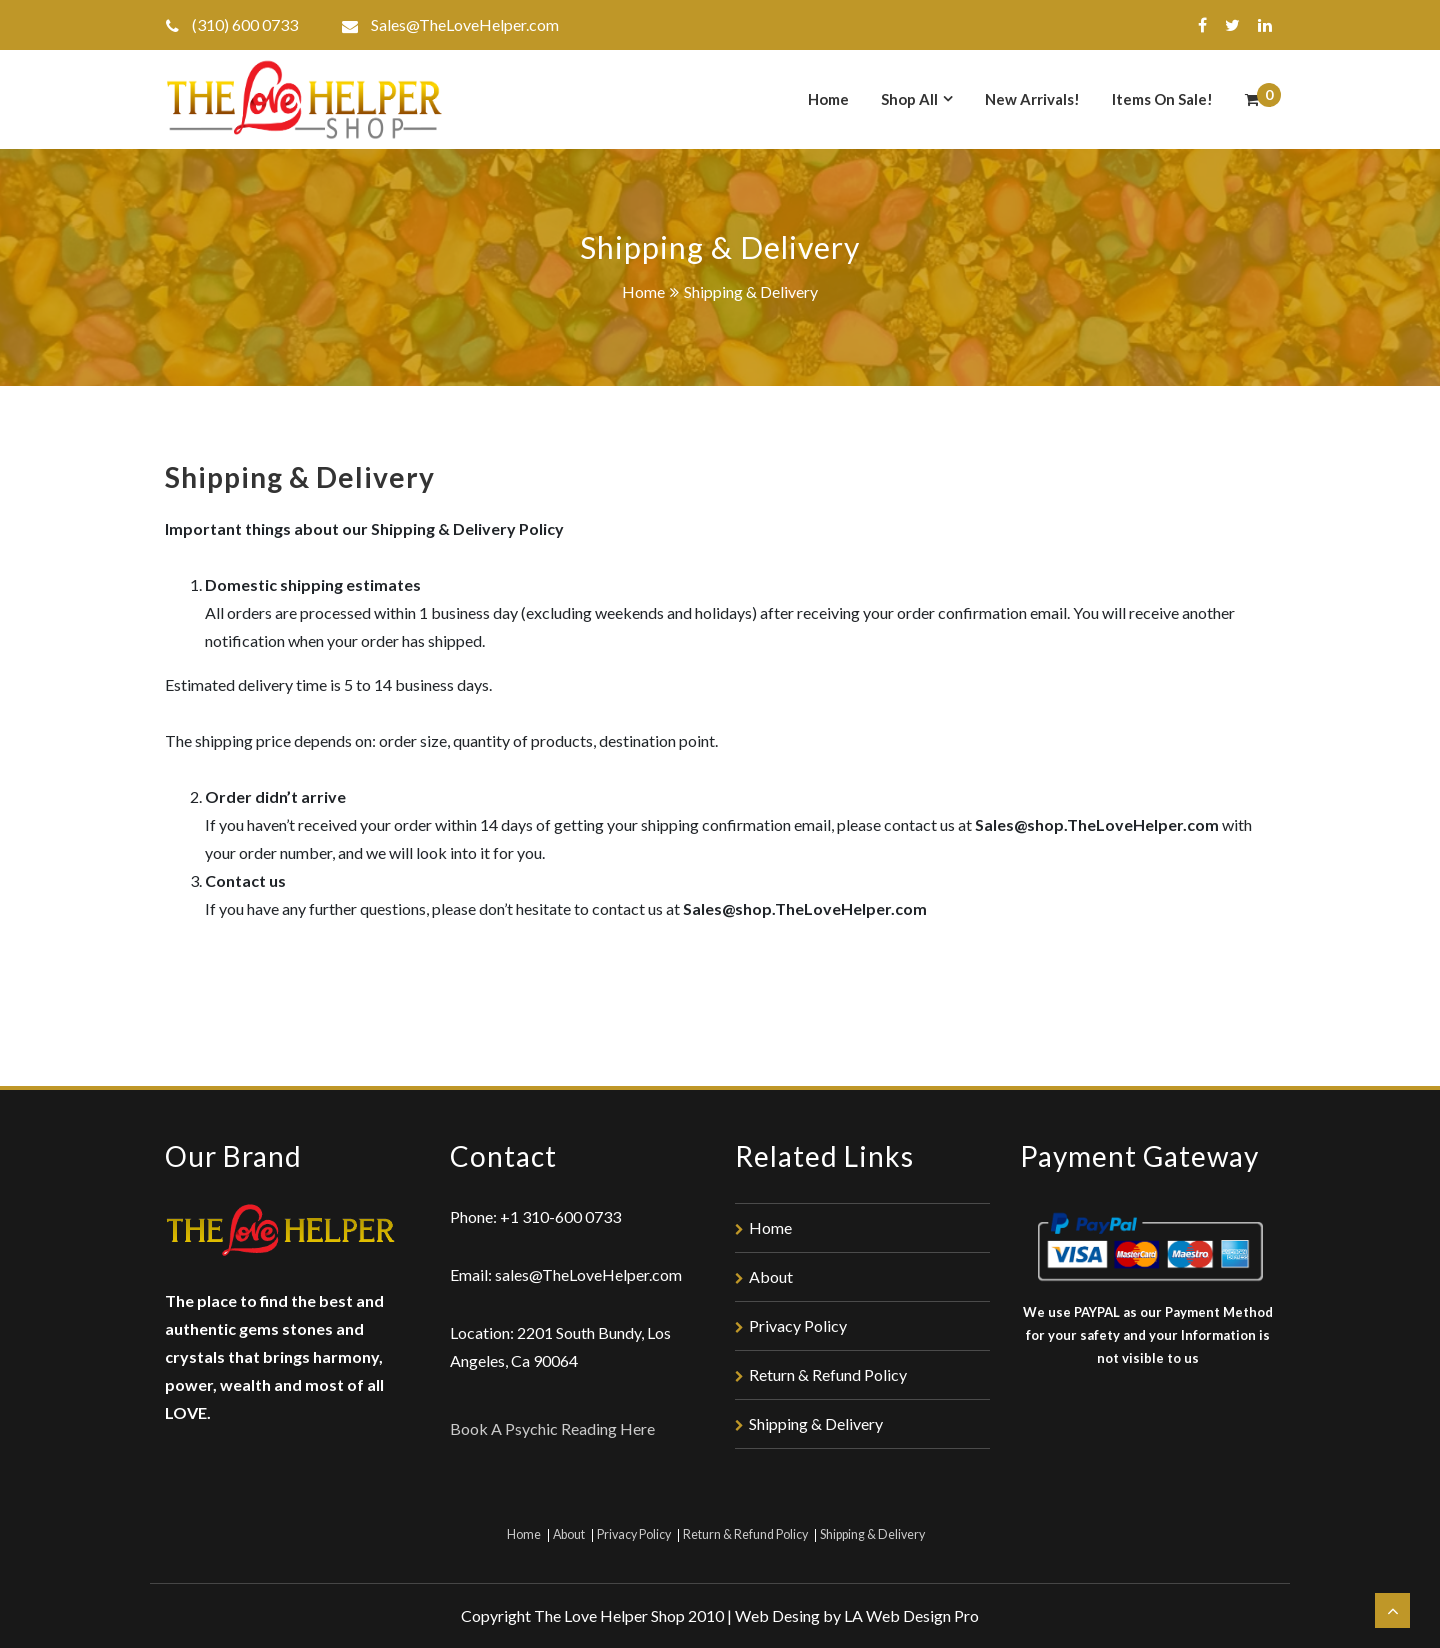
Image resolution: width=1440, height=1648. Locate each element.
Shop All (909, 99)
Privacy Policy (798, 1325)
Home (828, 99)
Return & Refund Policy (828, 1374)
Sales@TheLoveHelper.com (465, 24)
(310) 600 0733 (245, 24)
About (771, 1276)
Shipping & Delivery (816, 1423)
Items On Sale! (1162, 99)
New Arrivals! (1032, 99)
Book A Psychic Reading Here (552, 1428)
